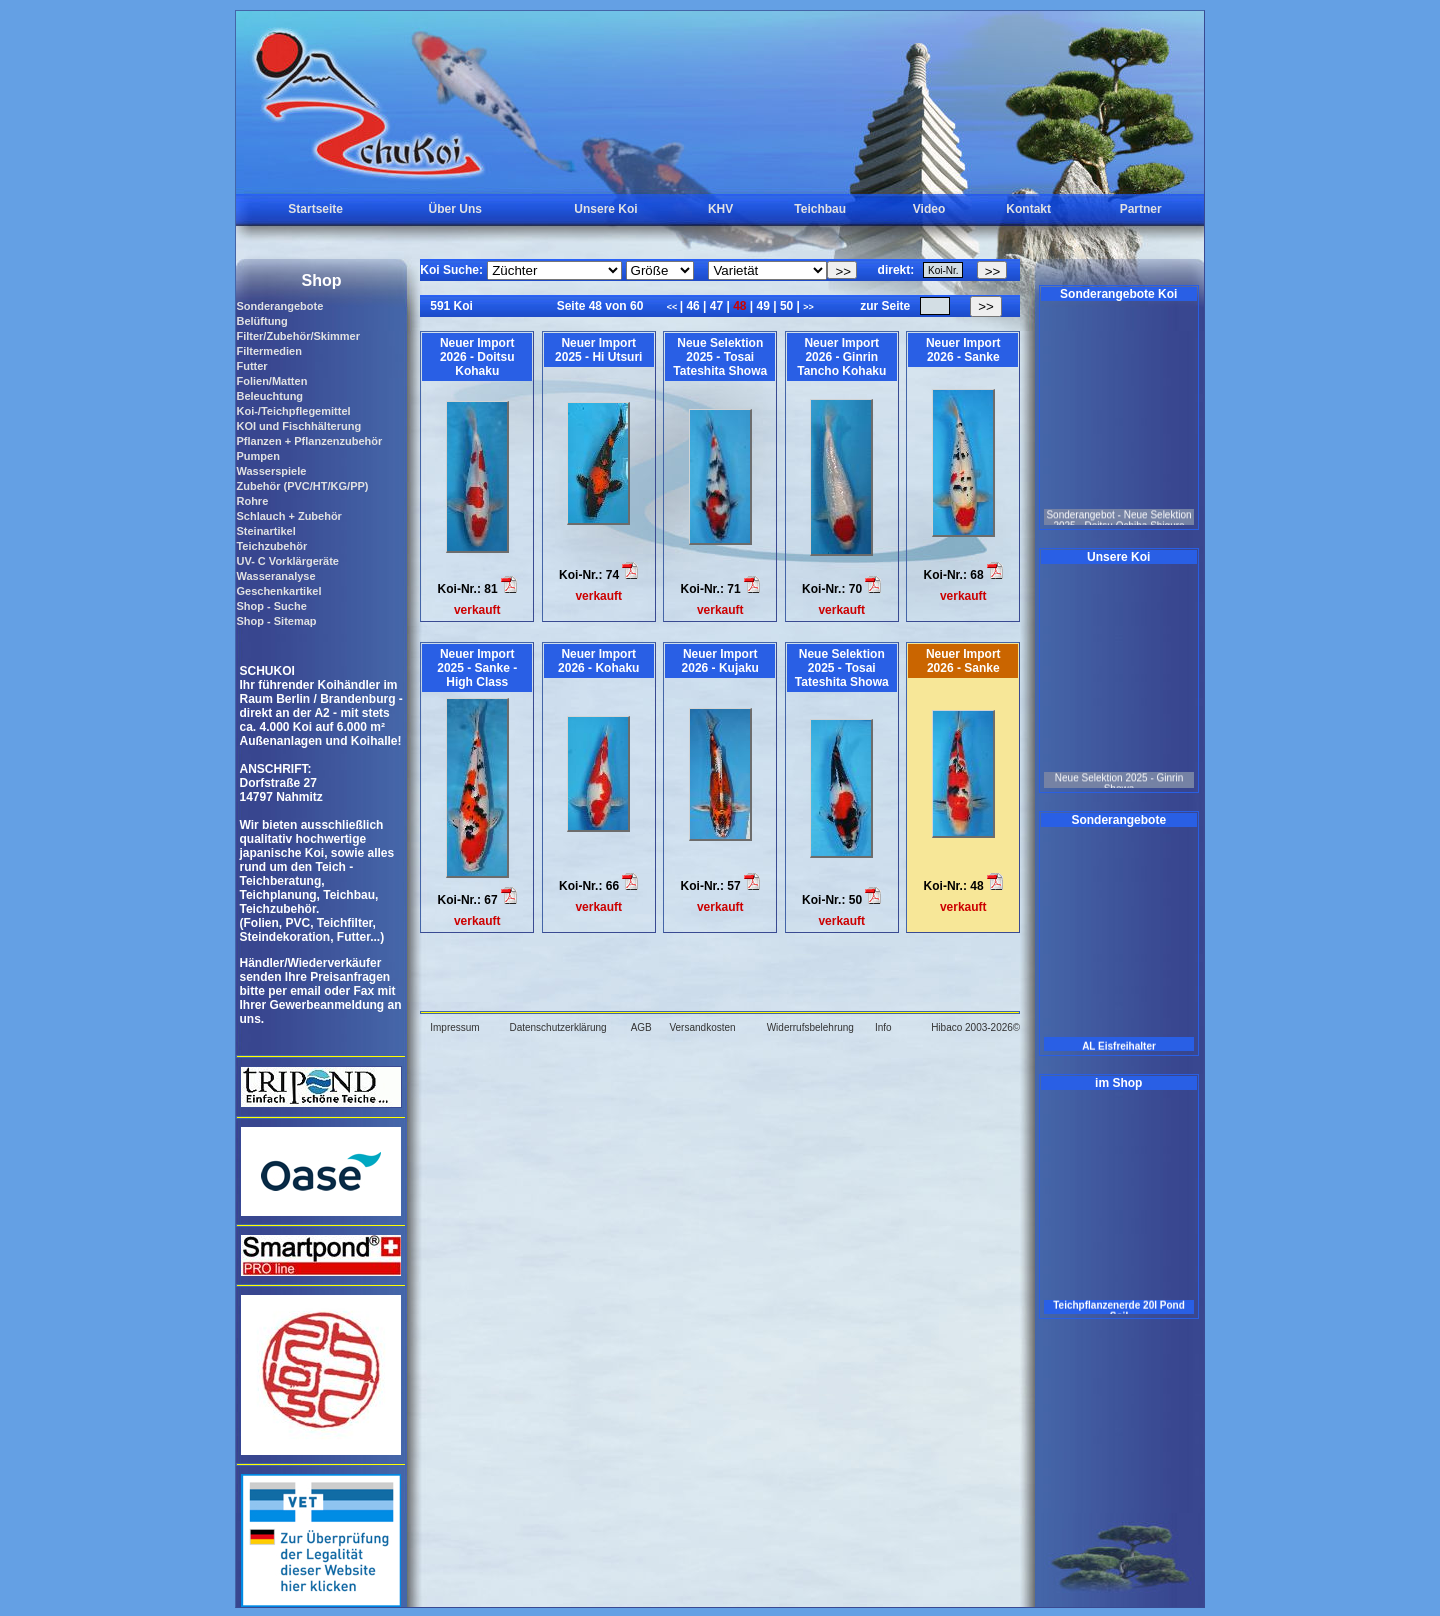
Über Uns (455, 209)
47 (716, 306)
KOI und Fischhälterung (298, 426)
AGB (641, 1027)
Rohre (252, 501)
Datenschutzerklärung (557, 1027)
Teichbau (820, 209)
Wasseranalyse (275, 576)
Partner (1141, 209)
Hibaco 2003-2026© (975, 1027)
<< (673, 307)
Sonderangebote (279, 306)
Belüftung (261, 321)
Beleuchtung (269, 396)
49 (763, 306)
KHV (720, 209)
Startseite (315, 209)
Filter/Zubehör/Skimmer (297, 336)
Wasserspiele (271, 471)
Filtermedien (268, 351)
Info (883, 1027)
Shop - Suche (271, 606)
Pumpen (257, 456)
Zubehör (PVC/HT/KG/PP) (302, 486)
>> (808, 307)
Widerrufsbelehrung (810, 1027)
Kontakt (1028, 209)
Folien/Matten (271, 381)
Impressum (454, 1027)
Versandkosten (702, 1027)
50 (787, 306)
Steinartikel (265, 531)
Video (929, 209)
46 (693, 306)
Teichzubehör (271, 546)
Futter (251, 366)
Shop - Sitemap (276, 621)
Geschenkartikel (278, 591)
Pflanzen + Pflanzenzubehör (309, 441)
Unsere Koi (605, 209)
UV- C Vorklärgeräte (287, 561)
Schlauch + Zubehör (288, 516)
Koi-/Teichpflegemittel (293, 411)
